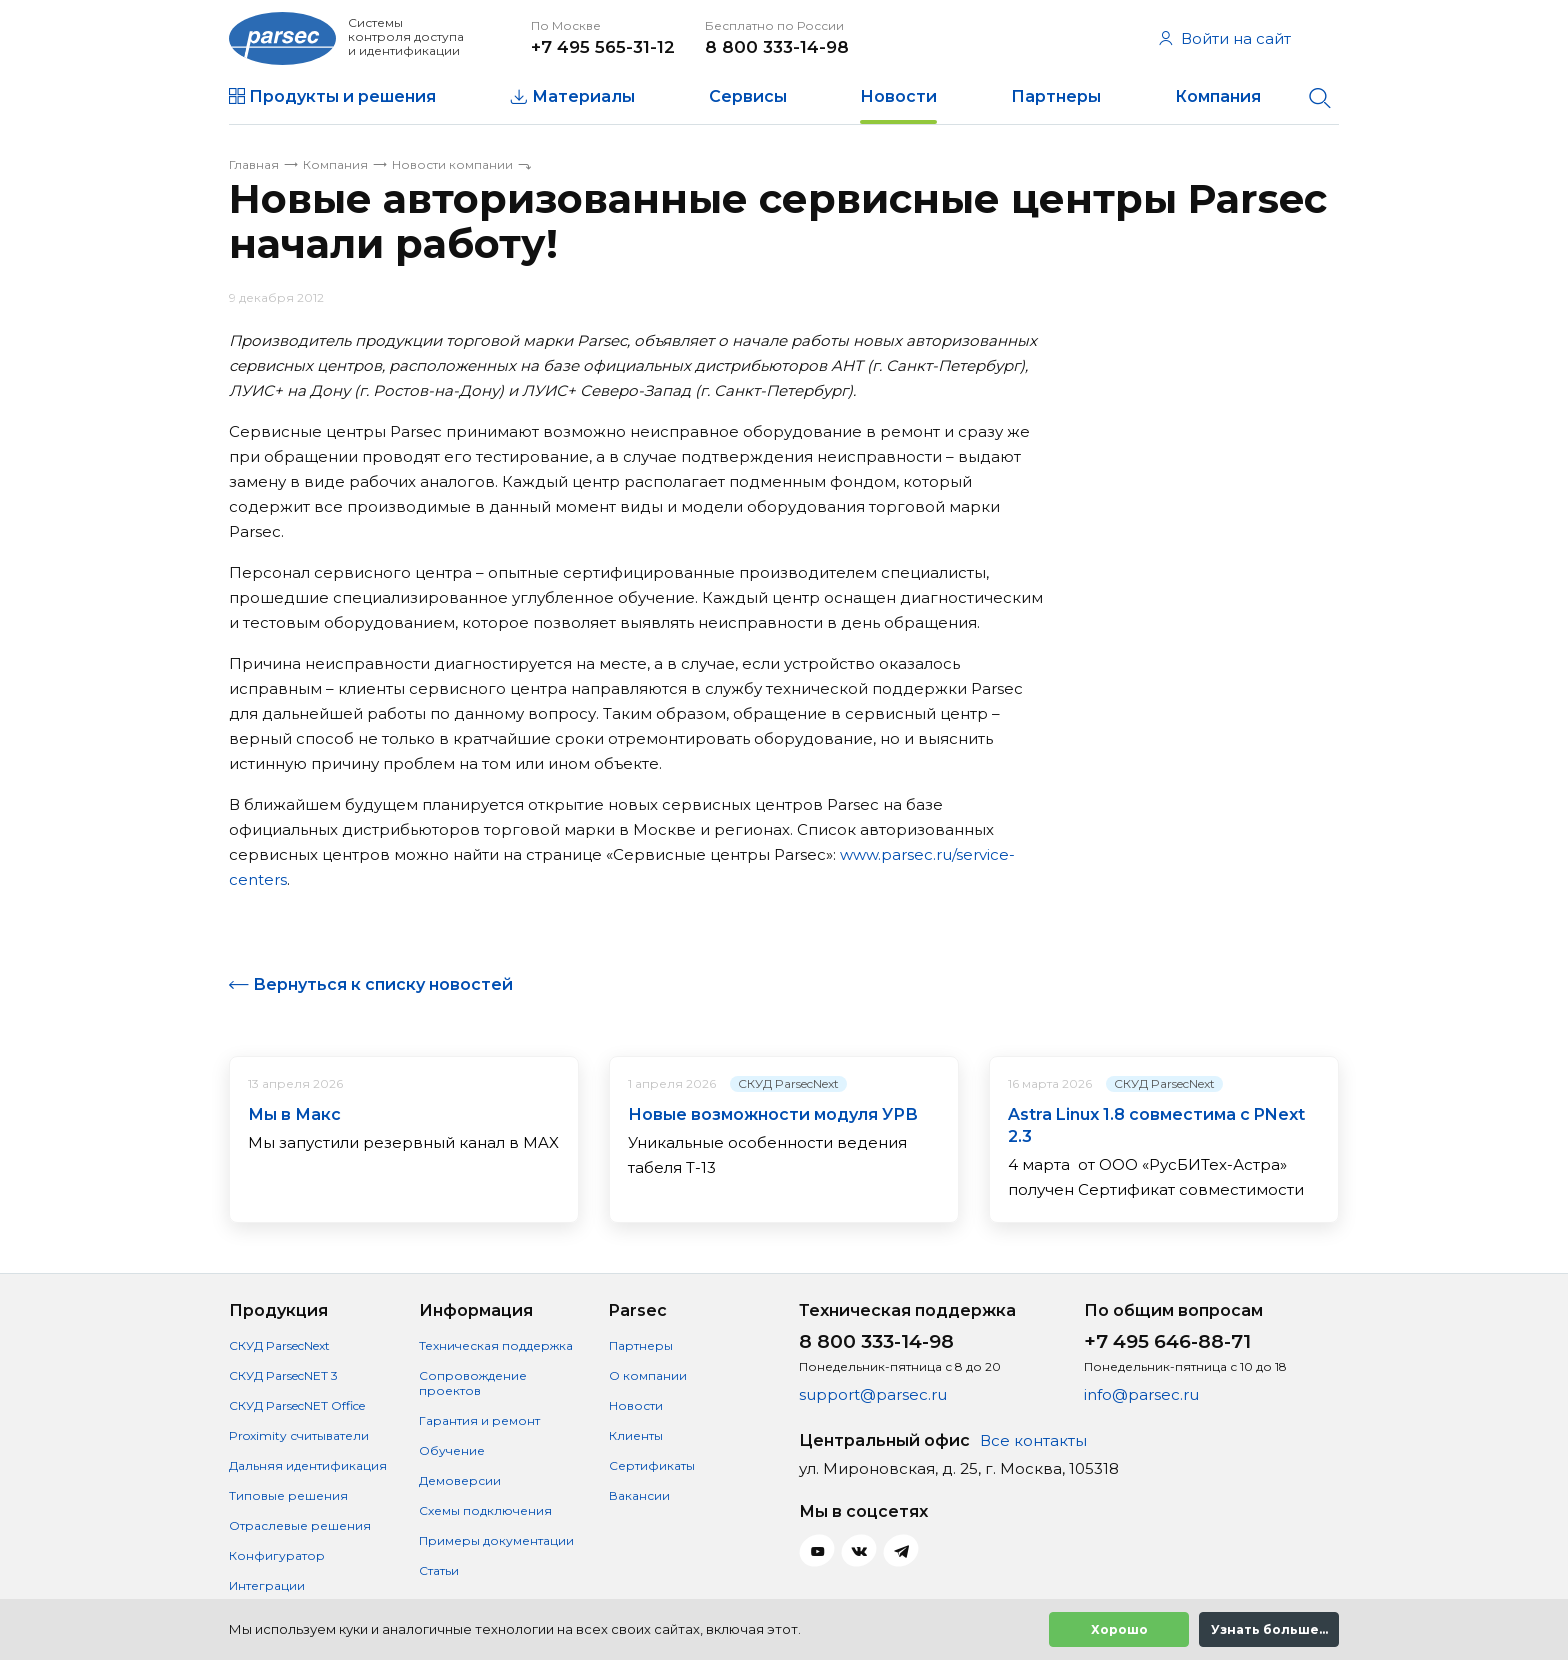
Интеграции (267, 1585)
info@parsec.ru (1141, 1394)
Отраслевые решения (300, 1525)
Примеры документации (496, 1540)
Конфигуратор (277, 1555)
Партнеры (1056, 96)
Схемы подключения (485, 1510)
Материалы (583, 96)
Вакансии (639, 1495)
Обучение (452, 1450)
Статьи (439, 1570)
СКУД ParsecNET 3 (283, 1375)
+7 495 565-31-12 (603, 47)
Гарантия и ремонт (479, 1420)
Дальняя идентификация (308, 1465)
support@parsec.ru (873, 1394)
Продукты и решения (342, 96)
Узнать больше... (1269, 1629)
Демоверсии (460, 1480)
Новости (898, 96)
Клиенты (636, 1435)
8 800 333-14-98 (777, 47)
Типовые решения (288, 1495)
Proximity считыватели (299, 1435)
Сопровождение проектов (473, 1383)
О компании (648, 1375)
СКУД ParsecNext (788, 1083)
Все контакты (1033, 1440)
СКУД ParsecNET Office (297, 1405)
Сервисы (748, 96)
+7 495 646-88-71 (1167, 1341)
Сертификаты (652, 1465)
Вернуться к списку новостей (383, 984)
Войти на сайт (1225, 38)
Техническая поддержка (496, 1345)
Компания (1218, 96)
